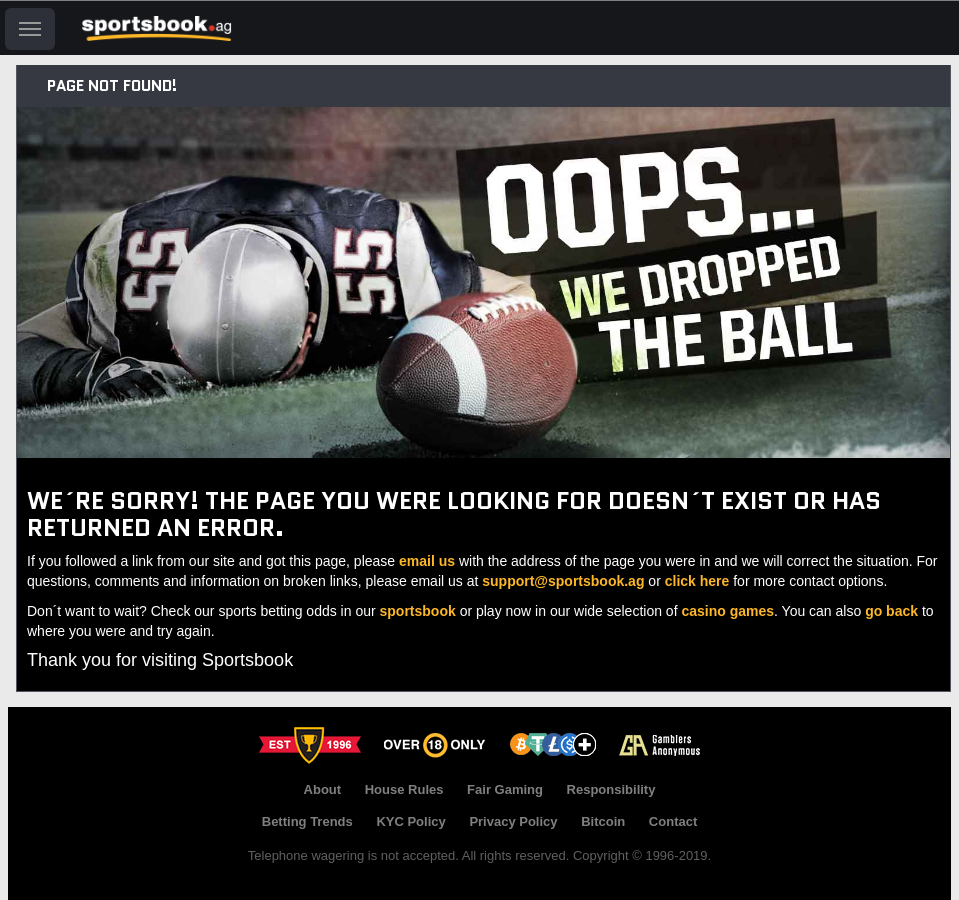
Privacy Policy (513, 821)
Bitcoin (603, 821)
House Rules (404, 789)
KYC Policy (410, 821)
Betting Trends (307, 821)
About (323, 789)
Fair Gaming (505, 789)
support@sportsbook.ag (563, 581)
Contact (673, 821)
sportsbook (418, 611)
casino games (727, 611)
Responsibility (611, 789)
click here (697, 581)
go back (891, 611)
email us (427, 561)
